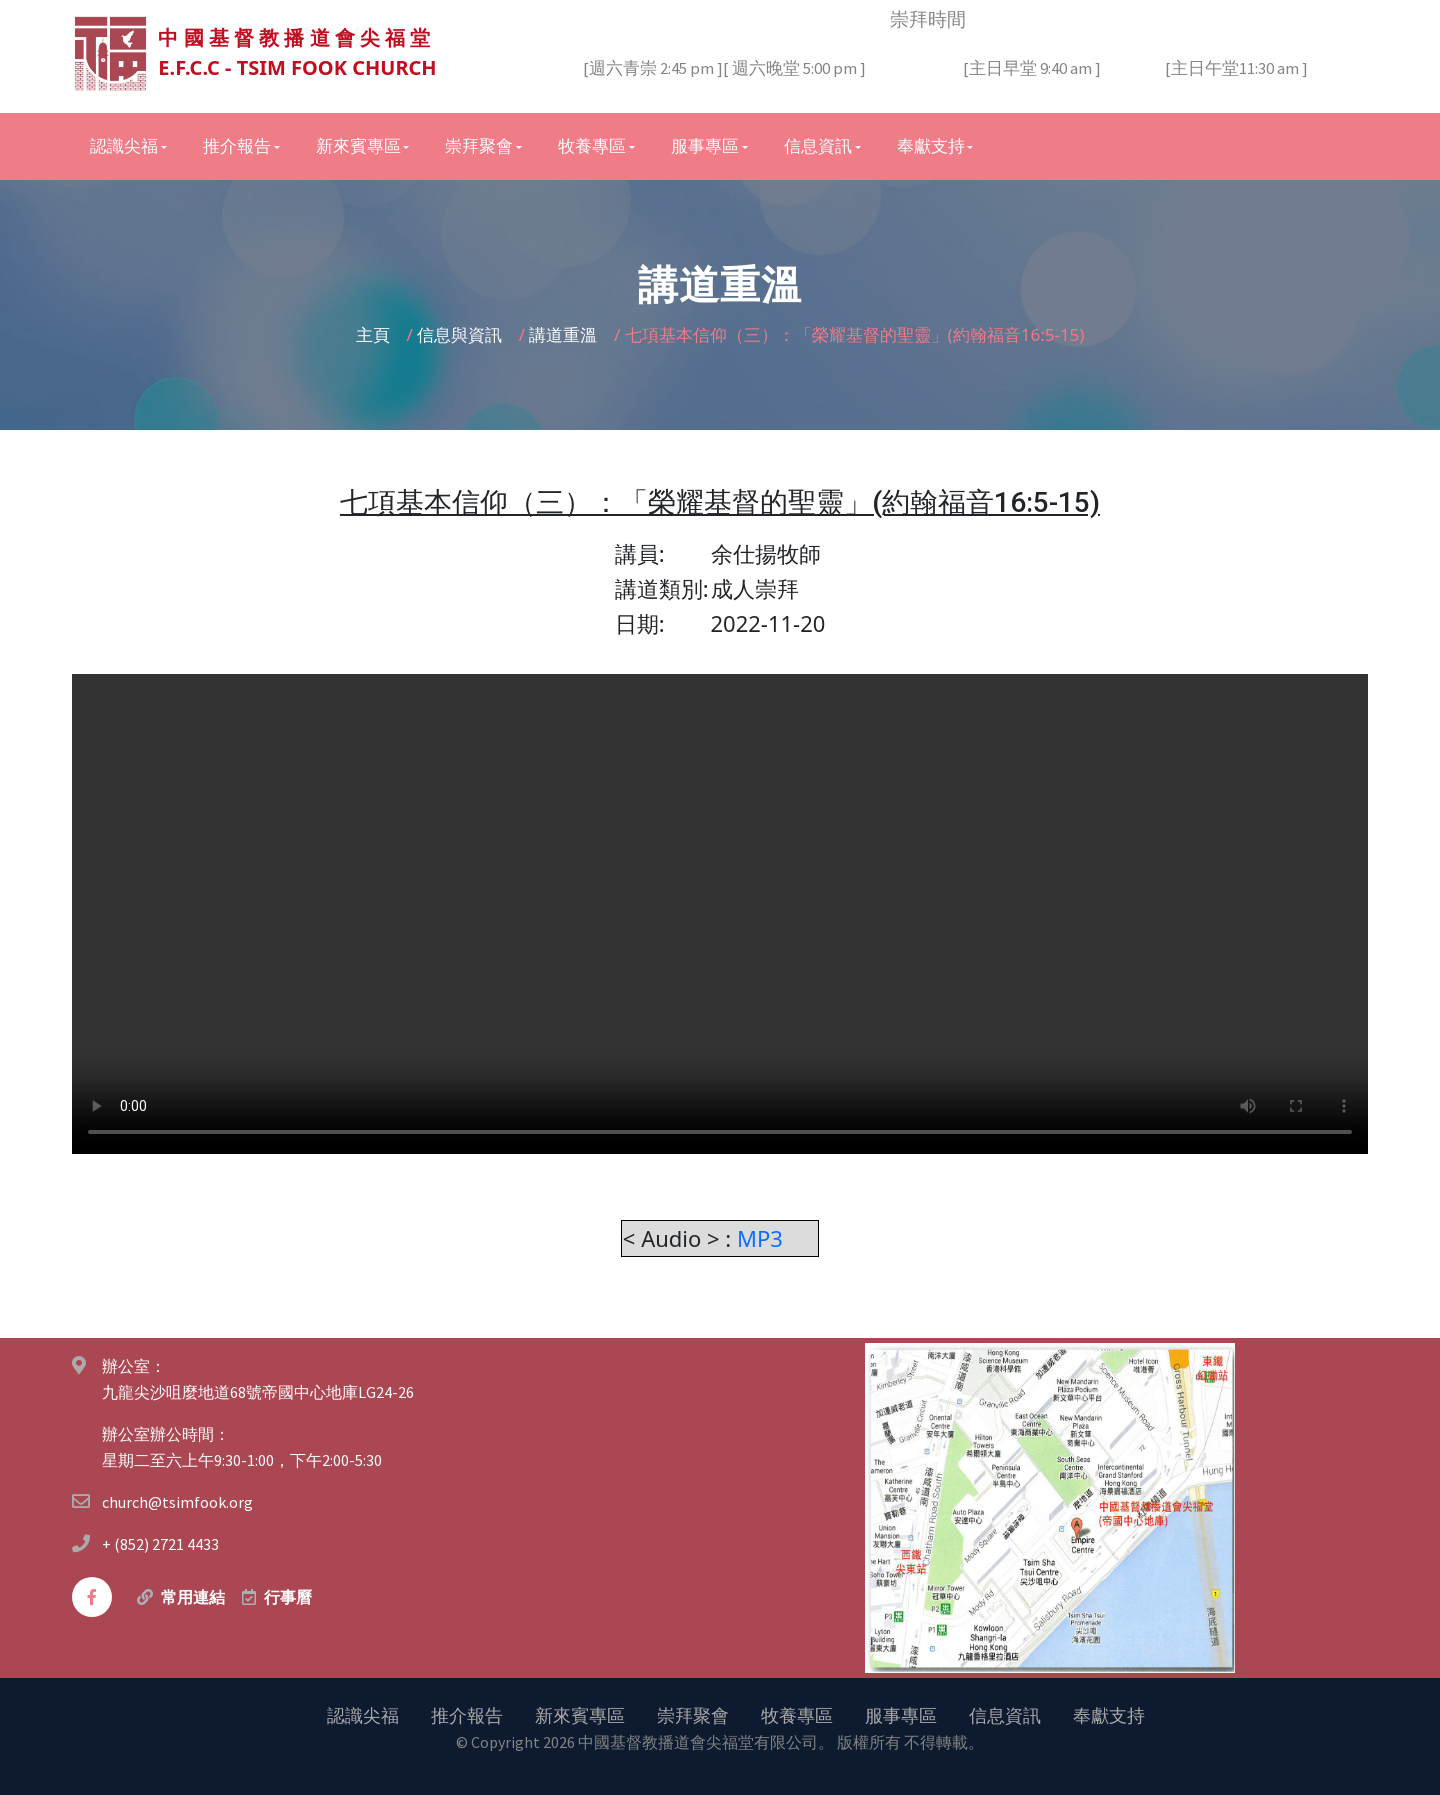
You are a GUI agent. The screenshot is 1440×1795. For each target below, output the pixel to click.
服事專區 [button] (705, 145)
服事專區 (901, 1714)
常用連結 (193, 1596)
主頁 (375, 333)
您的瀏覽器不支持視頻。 (720, 913)
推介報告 (467, 1714)
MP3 (763, 1237)
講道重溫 (565, 333)
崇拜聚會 (693, 1714)
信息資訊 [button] (818, 145)
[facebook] (92, 1596)
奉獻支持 (1109, 1714)
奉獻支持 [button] (931, 145)
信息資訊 (1005, 1714)
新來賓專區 (580, 1714)
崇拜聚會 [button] (479, 145)
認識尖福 (363, 1714)
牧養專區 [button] (592, 145)
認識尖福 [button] (124, 145)
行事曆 (288, 1596)
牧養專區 (797, 1714)
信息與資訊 (461, 333)
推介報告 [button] (237, 145)
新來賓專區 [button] (358, 145)
